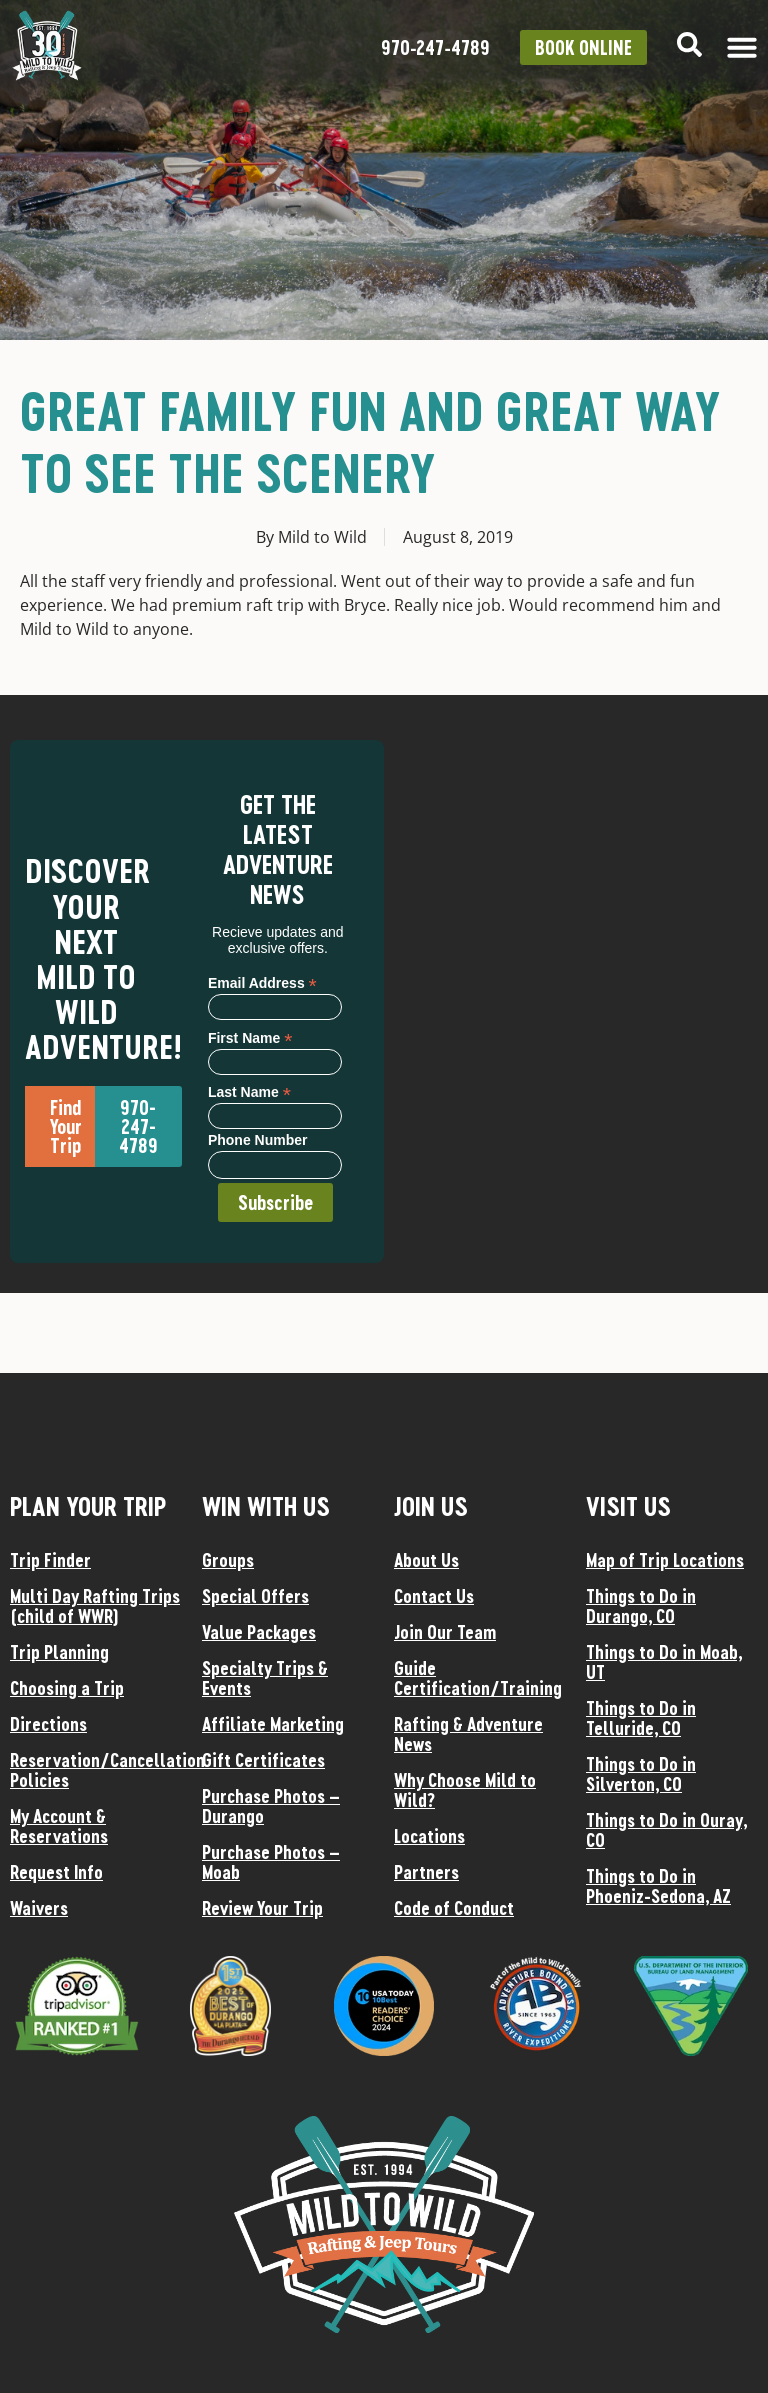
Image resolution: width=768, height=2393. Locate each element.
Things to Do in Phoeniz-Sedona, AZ (658, 1886)
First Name (250, 1037)
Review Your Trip (262, 1908)
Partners (426, 1872)
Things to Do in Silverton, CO (641, 1774)
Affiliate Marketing (273, 1724)
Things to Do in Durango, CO (641, 1606)
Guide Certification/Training (478, 1678)
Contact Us (434, 1596)
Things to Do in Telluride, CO (641, 1718)
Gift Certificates (263, 1760)
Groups (228, 1560)
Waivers (39, 1908)
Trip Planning (59, 1652)
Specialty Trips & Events (265, 1678)
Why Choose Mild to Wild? (465, 1790)
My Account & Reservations (59, 1826)
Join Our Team (445, 1632)
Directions (48, 1724)
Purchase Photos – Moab (271, 1862)
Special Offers (255, 1596)
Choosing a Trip (67, 1688)
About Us (426, 1560)
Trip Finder (50, 1560)
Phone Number (258, 1140)
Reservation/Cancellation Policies (96, 1770)
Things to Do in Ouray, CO (666, 1830)
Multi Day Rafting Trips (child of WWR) (95, 1606)
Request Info (56, 1872)
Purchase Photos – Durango (271, 1806)
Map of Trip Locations (665, 1560)
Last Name (249, 1091)
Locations (429, 1836)
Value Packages (259, 1632)
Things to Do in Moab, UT (664, 1662)
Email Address (262, 982)
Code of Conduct (454, 1908)
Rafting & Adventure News (468, 1734)
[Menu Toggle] (742, 47)
